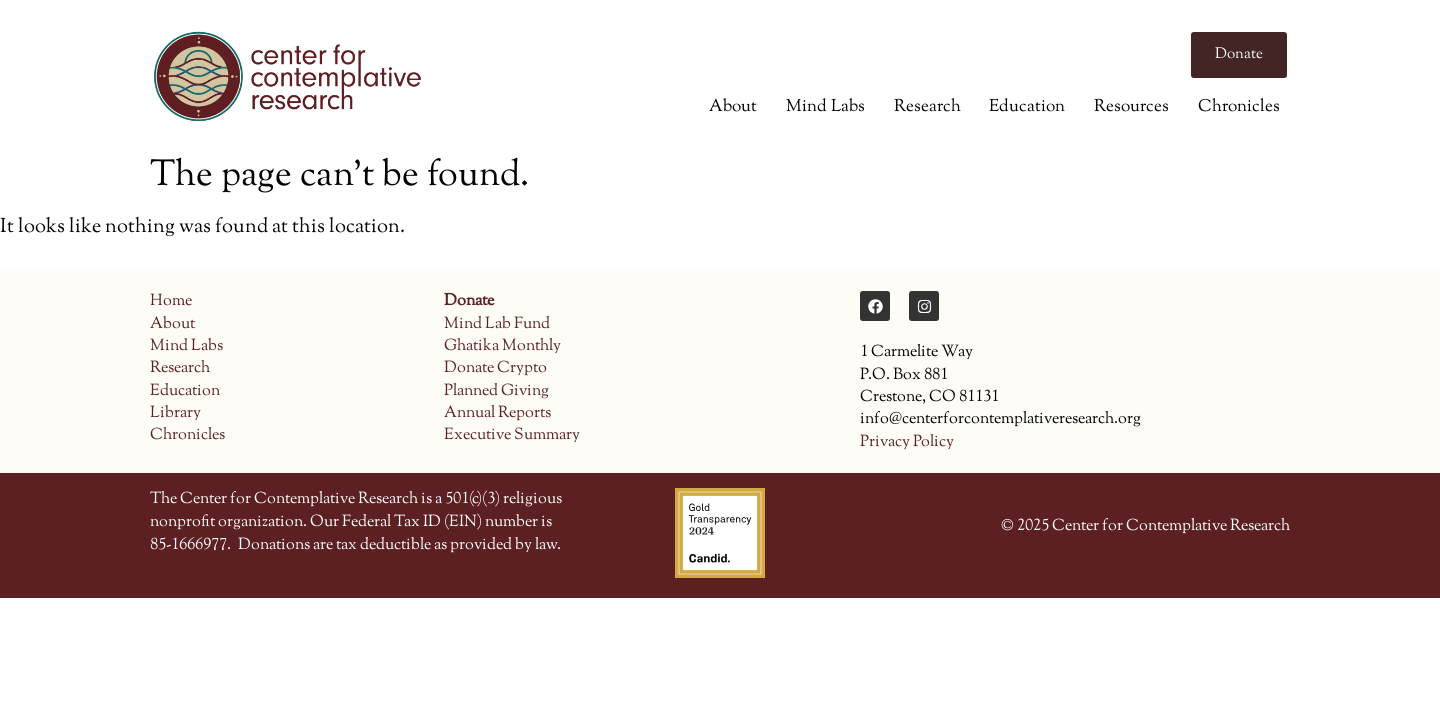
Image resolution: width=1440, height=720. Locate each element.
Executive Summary (512, 435)
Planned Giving (496, 391)
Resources (1131, 107)
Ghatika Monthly (502, 346)
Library (175, 413)
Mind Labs (825, 107)
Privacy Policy (907, 442)
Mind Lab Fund (497, 324)
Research (927, 107)
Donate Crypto (495, 368)
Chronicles (1239, 107)
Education (1027, 107)
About (733, 107)
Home (171, 301)
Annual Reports (497, 413)
